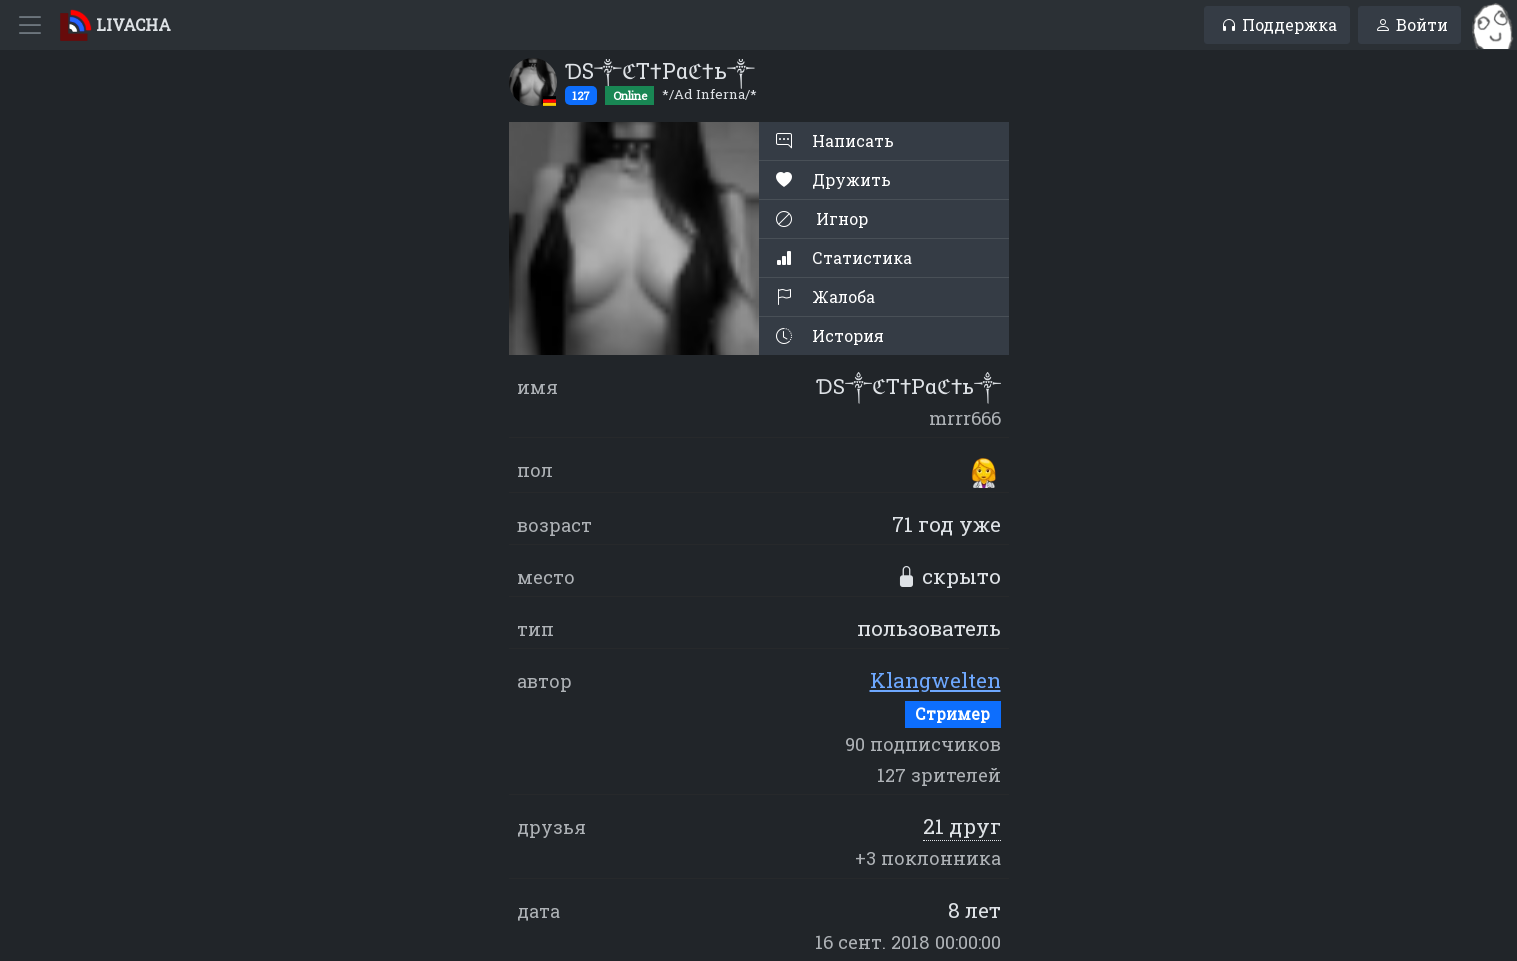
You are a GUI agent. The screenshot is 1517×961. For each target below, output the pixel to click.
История (830, 335)
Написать (835, 140)
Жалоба (825, 296)
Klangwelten (935, 680)
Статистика (844, 257)
